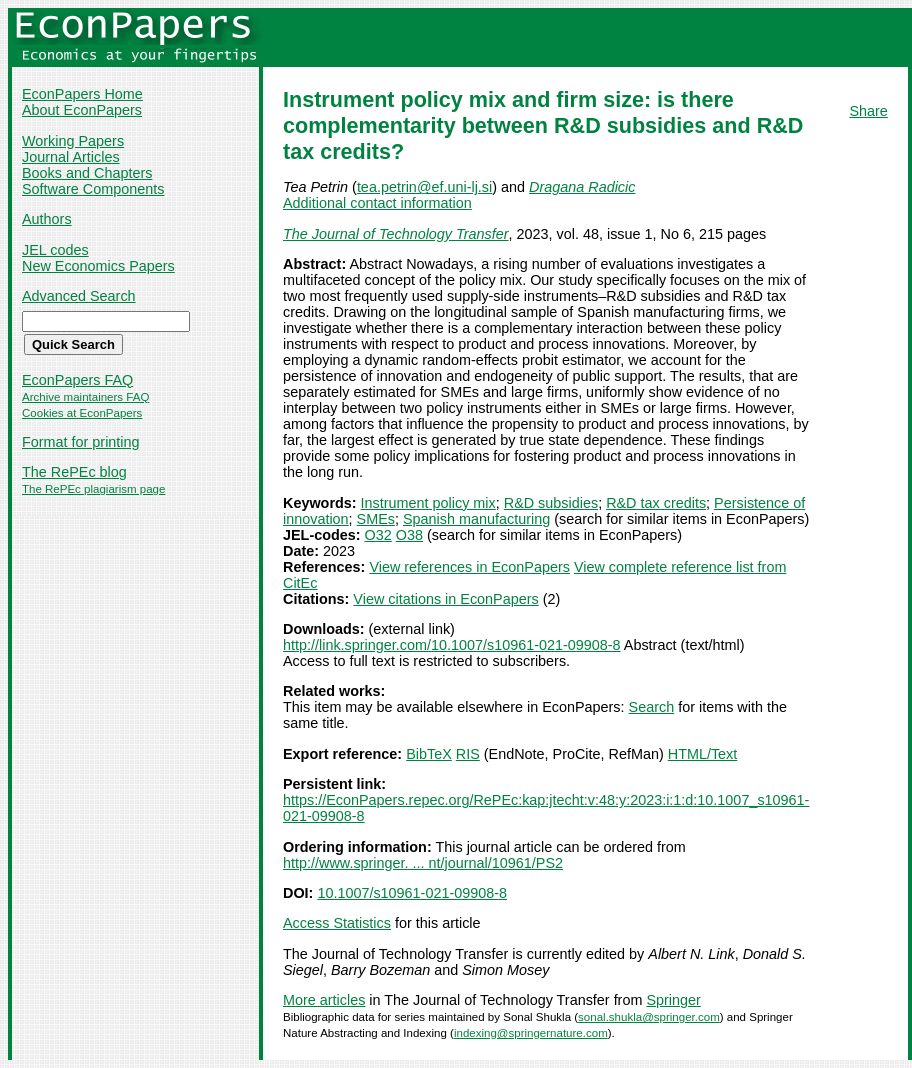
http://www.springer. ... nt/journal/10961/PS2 (423, 863)
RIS (468, 754)
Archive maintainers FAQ (85, 397)
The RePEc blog (74, 472)
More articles (324, 1000)
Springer (673, 1000)
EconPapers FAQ (77, 380)
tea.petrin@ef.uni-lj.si (424, 187)
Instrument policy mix (428, 503)
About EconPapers (82, 110)
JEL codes (55, 250)
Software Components (93, 189)
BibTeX (429, 754)
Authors (47, 219)
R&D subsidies (551, 503)
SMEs (376, 519)
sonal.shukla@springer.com (649, 1017)
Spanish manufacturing (476, 519)
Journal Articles (71, 157)
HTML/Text (703, 754)
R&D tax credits (656, 503)
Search (652, 707)
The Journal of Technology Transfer (396, 234)
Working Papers (73, 141)
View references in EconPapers (469, 567)
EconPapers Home (82, 94)
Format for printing (81, 442)
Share (868, 111)
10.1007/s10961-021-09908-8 (412, 893)
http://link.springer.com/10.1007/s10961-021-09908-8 (452, 645)
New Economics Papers (98, 266)
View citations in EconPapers (445, 599)
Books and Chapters (87, 173)
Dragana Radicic (582, 187)
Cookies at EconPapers (82, 413)
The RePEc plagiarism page (93, 489)
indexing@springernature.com (531, 1033)
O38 (409, 535)
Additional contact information (377, 203)
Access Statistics (337, 923)
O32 (378, 535)
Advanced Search (79, 296)
